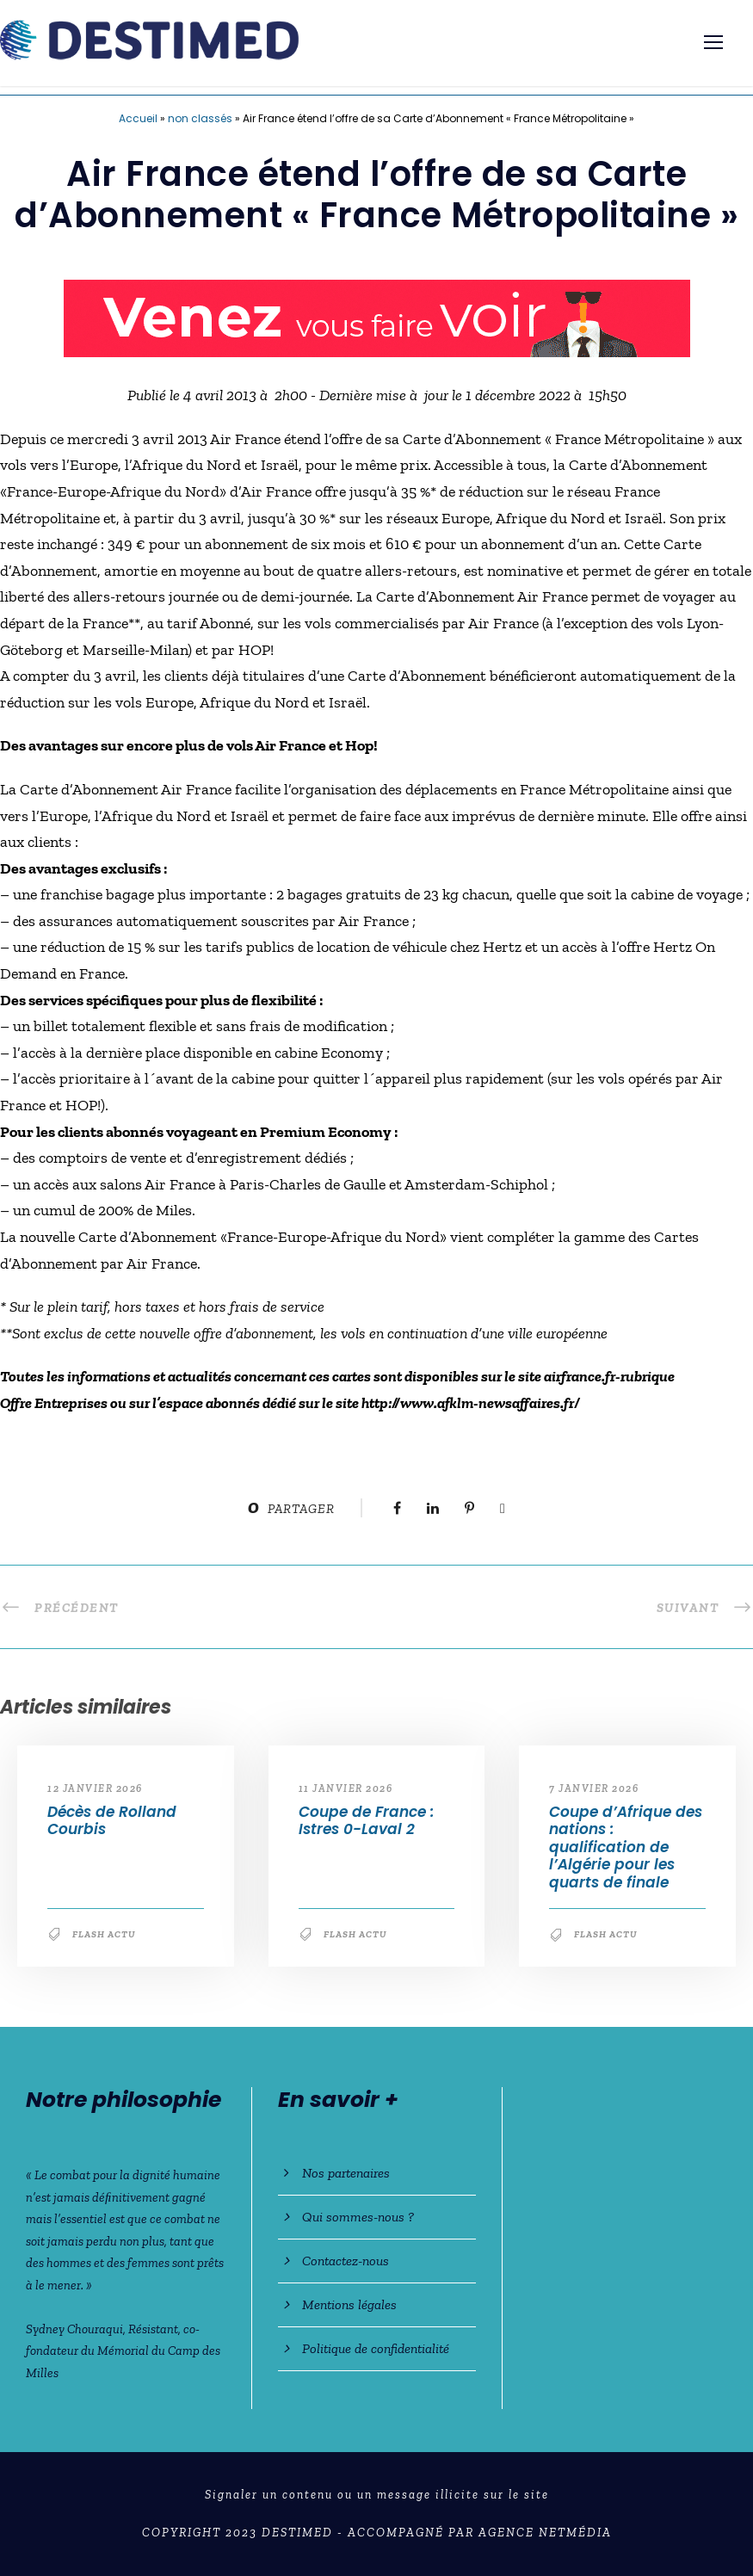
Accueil (138, 118)
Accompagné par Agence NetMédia (480, 2532)
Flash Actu (104, 1934)
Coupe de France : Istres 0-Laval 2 (366, 1820)
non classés (200, 118)
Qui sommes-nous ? (358, 2216)
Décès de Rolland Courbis (111, 1820)
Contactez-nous (345, 2260)
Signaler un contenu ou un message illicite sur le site (377, 2494)
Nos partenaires (346, 2173)
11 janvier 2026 (346, 1788)
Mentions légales (349, 2304)
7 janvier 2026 (594, 1788)
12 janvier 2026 (95, 1788)
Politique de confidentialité (375, 2348)
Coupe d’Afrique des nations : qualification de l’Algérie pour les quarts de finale (625, 1847)
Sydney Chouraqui (74, 2329)
